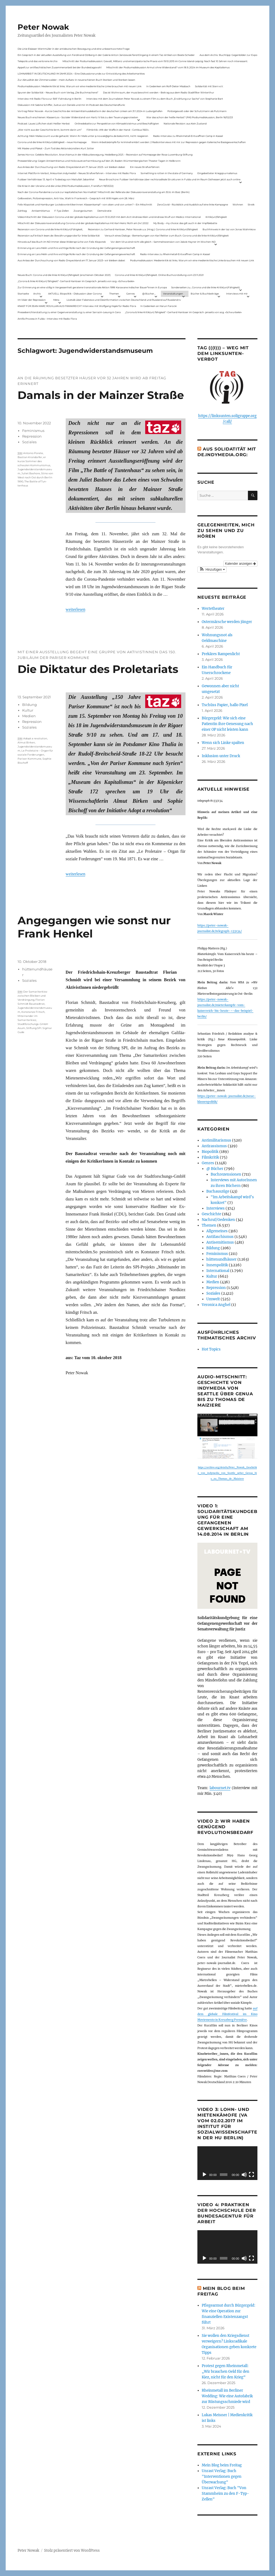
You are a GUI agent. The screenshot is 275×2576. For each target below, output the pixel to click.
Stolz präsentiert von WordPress (72, 2550)
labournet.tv (220, 1788)
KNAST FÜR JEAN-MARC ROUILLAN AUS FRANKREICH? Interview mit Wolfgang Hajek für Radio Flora (77, 305)
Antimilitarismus (216, 1140)
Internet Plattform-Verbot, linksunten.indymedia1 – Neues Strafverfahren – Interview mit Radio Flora (77, 173)
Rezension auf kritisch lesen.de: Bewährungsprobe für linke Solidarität (59, 235)
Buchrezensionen (226, 1174)
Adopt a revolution (35, 738)
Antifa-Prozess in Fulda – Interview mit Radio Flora (47, 318)
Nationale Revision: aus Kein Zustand (185, 123)
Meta (56, 299)
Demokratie (104, 210)
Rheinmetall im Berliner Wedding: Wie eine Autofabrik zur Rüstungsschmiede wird (227, 2396)
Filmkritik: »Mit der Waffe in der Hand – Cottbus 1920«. (118, 129)
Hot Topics (211, 1349)
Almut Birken (26, 742)
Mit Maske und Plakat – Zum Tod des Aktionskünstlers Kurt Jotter (56, 148)
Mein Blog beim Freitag (222, 2465)
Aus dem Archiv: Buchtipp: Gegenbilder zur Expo (228, 54)
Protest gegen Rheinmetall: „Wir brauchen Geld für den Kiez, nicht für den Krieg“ (225, 2371)
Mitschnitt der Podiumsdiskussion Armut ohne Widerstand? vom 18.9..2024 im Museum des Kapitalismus (168, 67)
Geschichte (211, 1214)
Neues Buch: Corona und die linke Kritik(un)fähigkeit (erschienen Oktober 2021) (64, 274)
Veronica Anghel (216, 1304)
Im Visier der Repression (32, 299)
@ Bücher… (149, 293)
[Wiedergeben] (204, 2174)
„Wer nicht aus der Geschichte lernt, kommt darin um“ (50, 129)
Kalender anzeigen (240, 564)
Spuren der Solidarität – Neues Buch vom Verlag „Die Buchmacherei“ (58, 92)
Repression (32, 436)
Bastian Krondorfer (30, 457)
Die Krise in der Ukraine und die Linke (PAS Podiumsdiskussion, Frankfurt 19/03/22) (66, 185)
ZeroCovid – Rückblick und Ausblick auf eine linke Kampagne (192, 204)
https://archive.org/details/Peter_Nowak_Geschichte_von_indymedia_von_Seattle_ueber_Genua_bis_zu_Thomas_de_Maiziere (227, 1473)
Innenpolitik (217, 1265)
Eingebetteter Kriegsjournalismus (217, 173)
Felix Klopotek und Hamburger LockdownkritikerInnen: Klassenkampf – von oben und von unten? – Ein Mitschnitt (85, 204)
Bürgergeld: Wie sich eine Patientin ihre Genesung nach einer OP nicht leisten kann (227, 724)
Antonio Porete (33, 453)
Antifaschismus (220, 1236)
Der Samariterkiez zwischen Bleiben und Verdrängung (32, 995)
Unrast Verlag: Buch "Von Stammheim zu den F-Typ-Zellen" (225, 2493)
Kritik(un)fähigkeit (216, 216)
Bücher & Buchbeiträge (205, 293)
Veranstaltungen (173, 293)
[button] (212, 569)
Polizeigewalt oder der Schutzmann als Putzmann (197, 111)
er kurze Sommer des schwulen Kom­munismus (34, 461)
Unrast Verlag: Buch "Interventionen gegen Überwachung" (221, 2476)
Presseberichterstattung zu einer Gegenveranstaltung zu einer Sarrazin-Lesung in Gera (69, 312)
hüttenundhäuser (221, 1259)
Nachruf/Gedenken (218, 1219)
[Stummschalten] (244, 2174)
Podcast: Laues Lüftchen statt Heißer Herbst (44, 123)
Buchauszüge (217, 1191)
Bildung (29, 704)
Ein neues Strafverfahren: (145, 166)
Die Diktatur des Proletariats (98, 669)
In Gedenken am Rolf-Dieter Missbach (168, 86)
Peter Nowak (43, 27)
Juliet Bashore (30, 473)
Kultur (27, 710)
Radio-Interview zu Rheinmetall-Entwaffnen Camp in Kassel (188, 135)
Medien (29, 716)
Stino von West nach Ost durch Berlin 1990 (35, 477)
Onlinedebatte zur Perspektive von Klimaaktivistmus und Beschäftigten (117, 123)
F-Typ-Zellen (61, 210)
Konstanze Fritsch (33, 1011)
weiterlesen (75, 609)
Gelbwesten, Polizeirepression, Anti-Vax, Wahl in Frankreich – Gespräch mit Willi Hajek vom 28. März (76, 198)
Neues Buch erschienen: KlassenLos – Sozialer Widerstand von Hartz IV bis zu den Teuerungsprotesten (78, 117)
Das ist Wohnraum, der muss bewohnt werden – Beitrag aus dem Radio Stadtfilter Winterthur (158, 92)
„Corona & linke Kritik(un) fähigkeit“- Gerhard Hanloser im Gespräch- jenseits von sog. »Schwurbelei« (76, 281)
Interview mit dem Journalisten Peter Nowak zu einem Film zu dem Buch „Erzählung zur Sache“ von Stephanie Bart (154, 98)
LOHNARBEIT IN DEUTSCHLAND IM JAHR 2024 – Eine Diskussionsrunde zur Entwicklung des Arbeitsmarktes (81, 73)
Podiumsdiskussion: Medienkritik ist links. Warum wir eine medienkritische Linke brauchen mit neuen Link (79, 86)
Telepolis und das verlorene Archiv (38, 61)
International (217, 1270)
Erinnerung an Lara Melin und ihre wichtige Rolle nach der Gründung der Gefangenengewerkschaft (76, 247)
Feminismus (33, 430)
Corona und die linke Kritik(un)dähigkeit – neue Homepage (52, 142)
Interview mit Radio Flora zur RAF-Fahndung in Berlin (49, 98)
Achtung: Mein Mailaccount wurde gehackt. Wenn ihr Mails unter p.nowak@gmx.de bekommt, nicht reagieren (83, 135)
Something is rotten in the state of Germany (167, 173)
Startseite (23, 293)
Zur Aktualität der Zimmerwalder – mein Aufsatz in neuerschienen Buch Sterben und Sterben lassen (76, 79)
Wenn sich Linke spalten (223, 742)
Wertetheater (213, 608)
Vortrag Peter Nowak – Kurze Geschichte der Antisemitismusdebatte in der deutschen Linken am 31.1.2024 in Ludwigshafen (90, 111)
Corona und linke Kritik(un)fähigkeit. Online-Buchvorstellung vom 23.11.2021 (159, 274)
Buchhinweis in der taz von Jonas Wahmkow (229, 229)
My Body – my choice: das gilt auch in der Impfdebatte (185, 223)
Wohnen (238, 204)
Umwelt (213, 1299)
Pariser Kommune (29, 758)
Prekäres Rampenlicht (221, 654)
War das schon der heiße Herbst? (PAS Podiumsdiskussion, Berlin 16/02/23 (189, 117)
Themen (114, 293)
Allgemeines (217, 1231)
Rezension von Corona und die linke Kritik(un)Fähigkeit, (50, 229)
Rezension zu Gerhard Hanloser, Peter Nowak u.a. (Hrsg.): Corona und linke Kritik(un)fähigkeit (143, 229)
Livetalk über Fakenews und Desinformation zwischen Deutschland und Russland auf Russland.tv (124, 299)
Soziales (29, 442)
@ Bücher (214, 1168)
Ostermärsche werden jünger (227, 622)
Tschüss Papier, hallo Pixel (225, 705)
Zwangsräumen (83, 210)
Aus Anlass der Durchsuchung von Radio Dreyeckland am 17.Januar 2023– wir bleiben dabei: (71, 166)
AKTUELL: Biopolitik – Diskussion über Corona (75, 293)
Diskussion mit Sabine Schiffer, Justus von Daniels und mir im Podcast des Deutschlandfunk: (71, 104)
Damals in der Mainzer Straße (101, 395)
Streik (251, 204)
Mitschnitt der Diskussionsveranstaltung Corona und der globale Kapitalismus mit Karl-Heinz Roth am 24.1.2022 (83, 223)
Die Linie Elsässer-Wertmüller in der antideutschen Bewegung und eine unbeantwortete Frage (74, 48)
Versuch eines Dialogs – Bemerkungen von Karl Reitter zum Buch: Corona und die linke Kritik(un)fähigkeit (167, 235)
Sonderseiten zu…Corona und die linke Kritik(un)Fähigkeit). (205, 287)
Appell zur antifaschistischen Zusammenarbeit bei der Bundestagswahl (59, 67)
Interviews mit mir (237, 293)
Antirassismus (214, 1146)
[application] (227, 2163)
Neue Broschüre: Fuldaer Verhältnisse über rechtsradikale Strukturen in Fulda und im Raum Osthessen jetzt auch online (169, 179)
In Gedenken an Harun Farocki (158, 305)
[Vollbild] (251, 2174)
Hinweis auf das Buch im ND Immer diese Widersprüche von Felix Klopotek (62, 241)
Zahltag (22, 210)
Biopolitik (210, 1151)
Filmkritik (210, 1157)
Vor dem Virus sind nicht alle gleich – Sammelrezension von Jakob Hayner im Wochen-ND (163, 241)
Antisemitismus (41, 210)
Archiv (37, 293)
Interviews (215, 1208)
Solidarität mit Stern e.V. (209, 86)
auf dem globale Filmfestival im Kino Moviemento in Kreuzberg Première (227, 2014)
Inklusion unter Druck (221, 756)
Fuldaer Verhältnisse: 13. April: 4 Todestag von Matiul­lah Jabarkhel (56, 179)
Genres (130, 293)
